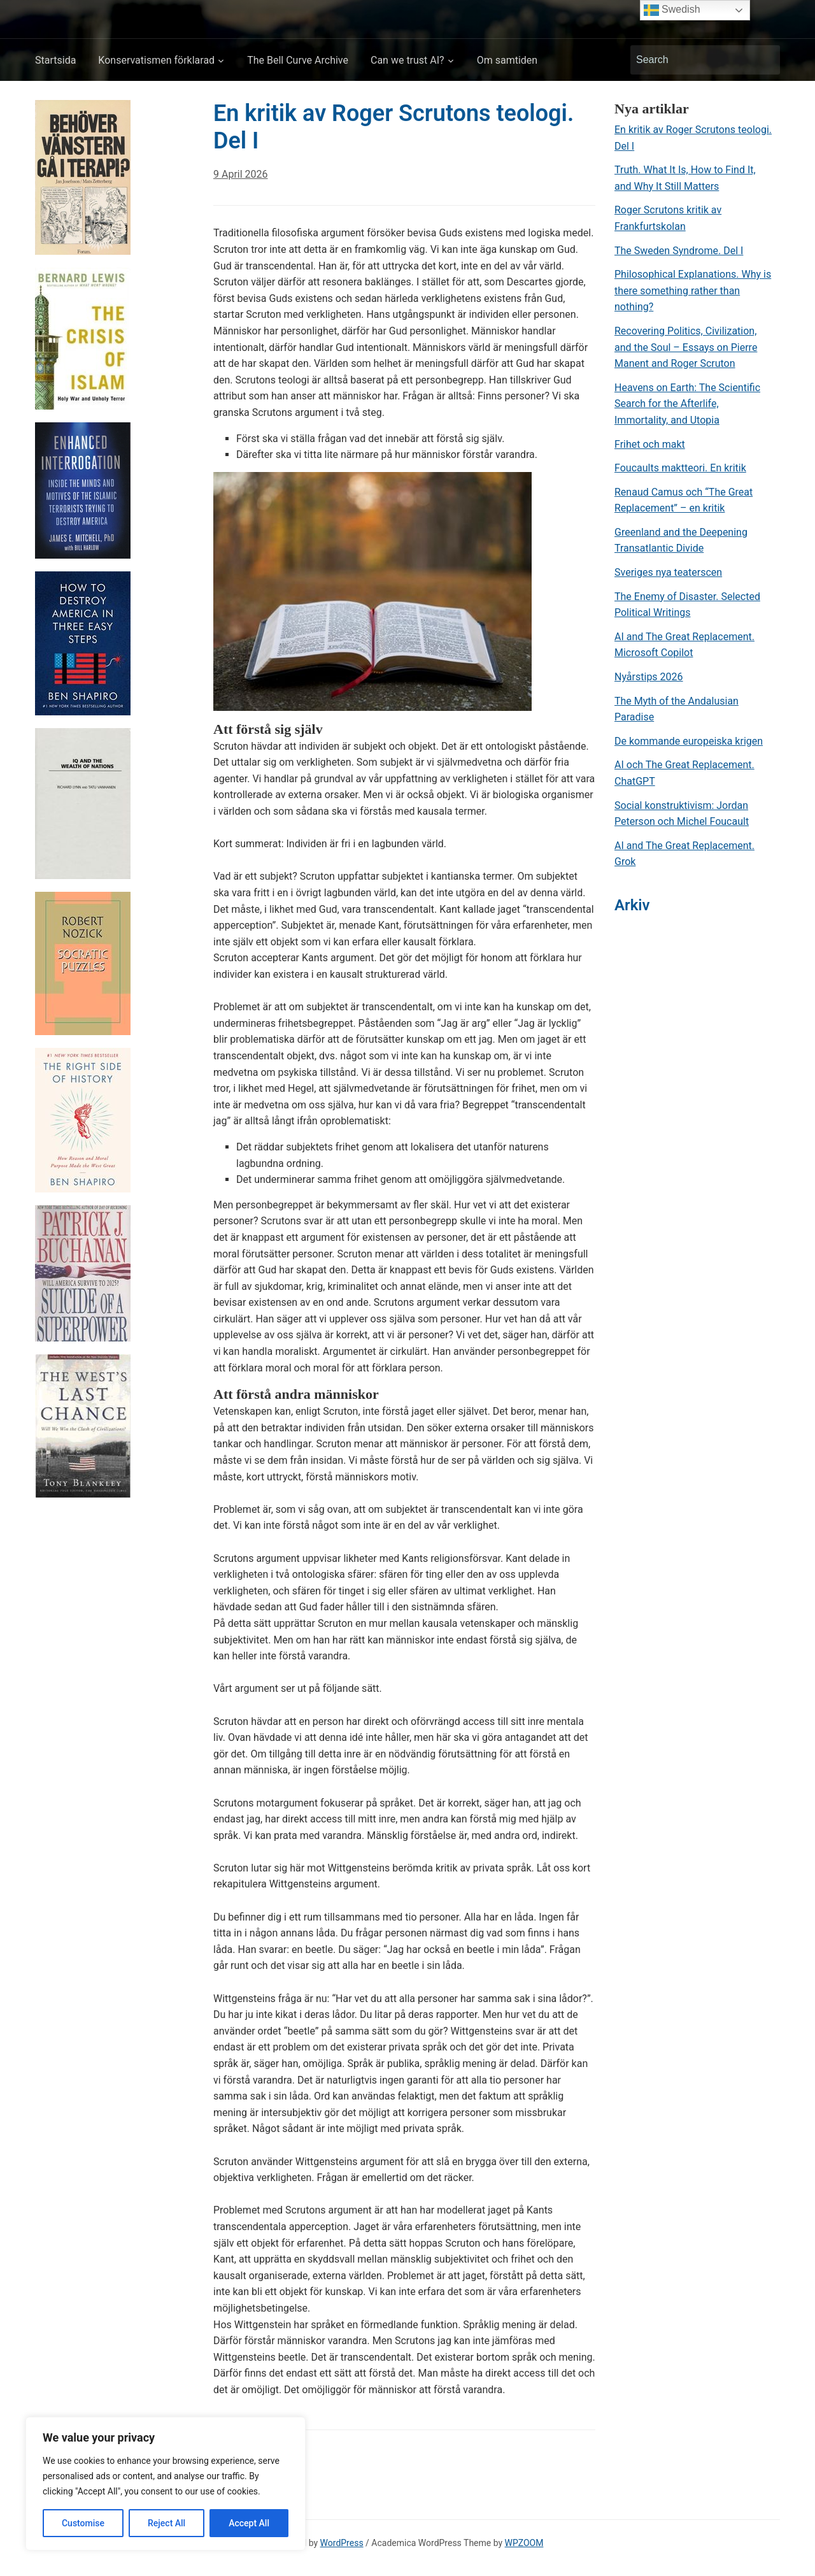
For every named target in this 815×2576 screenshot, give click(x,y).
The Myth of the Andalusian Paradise (676, 709)
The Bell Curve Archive (297, 60)
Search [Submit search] (764, 60)
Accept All (249, 2523)
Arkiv (632, 905)
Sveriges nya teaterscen (668, 572)
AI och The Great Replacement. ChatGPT (684, 773)
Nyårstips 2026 (648, 677)
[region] (165, 2484)
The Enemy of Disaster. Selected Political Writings (687, 604)
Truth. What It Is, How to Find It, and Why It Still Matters (685, 178)
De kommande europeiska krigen (688, 741)
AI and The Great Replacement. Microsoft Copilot (684, 645)
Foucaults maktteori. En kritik (680, 468)
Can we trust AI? (407, 60)
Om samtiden (507, 60)
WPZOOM (524, 2543)
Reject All (166, 2523)
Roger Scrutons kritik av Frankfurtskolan (667, 218)
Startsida (55, 60)
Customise (83, 2523)
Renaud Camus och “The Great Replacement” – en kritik (683, 500)
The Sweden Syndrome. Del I (678, 251)
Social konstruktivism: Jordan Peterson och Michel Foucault (681, 813)
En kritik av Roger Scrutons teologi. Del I (693, 138)
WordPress (342, 2543)
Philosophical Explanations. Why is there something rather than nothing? (692, 290)
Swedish (672, 10)
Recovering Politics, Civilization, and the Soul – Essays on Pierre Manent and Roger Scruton (685, 347)
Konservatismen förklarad (156, 60)
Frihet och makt (649, 444)
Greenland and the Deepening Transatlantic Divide (681, 540)
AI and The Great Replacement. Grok (684, 854)
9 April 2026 (240, 174)
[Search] (693, 60)
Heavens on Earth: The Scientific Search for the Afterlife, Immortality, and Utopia (687, 404)
